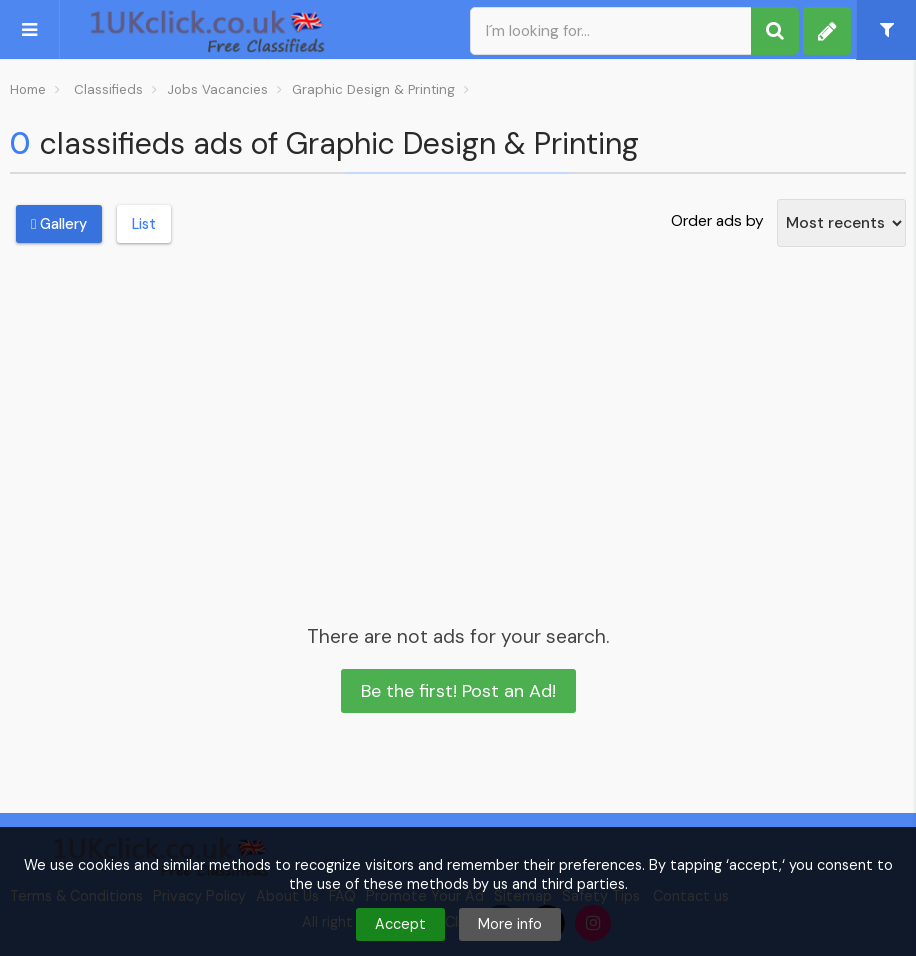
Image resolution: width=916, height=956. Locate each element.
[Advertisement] (458, 414)
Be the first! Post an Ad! (458, 691)
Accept (400, 924)
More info (510, 924)
